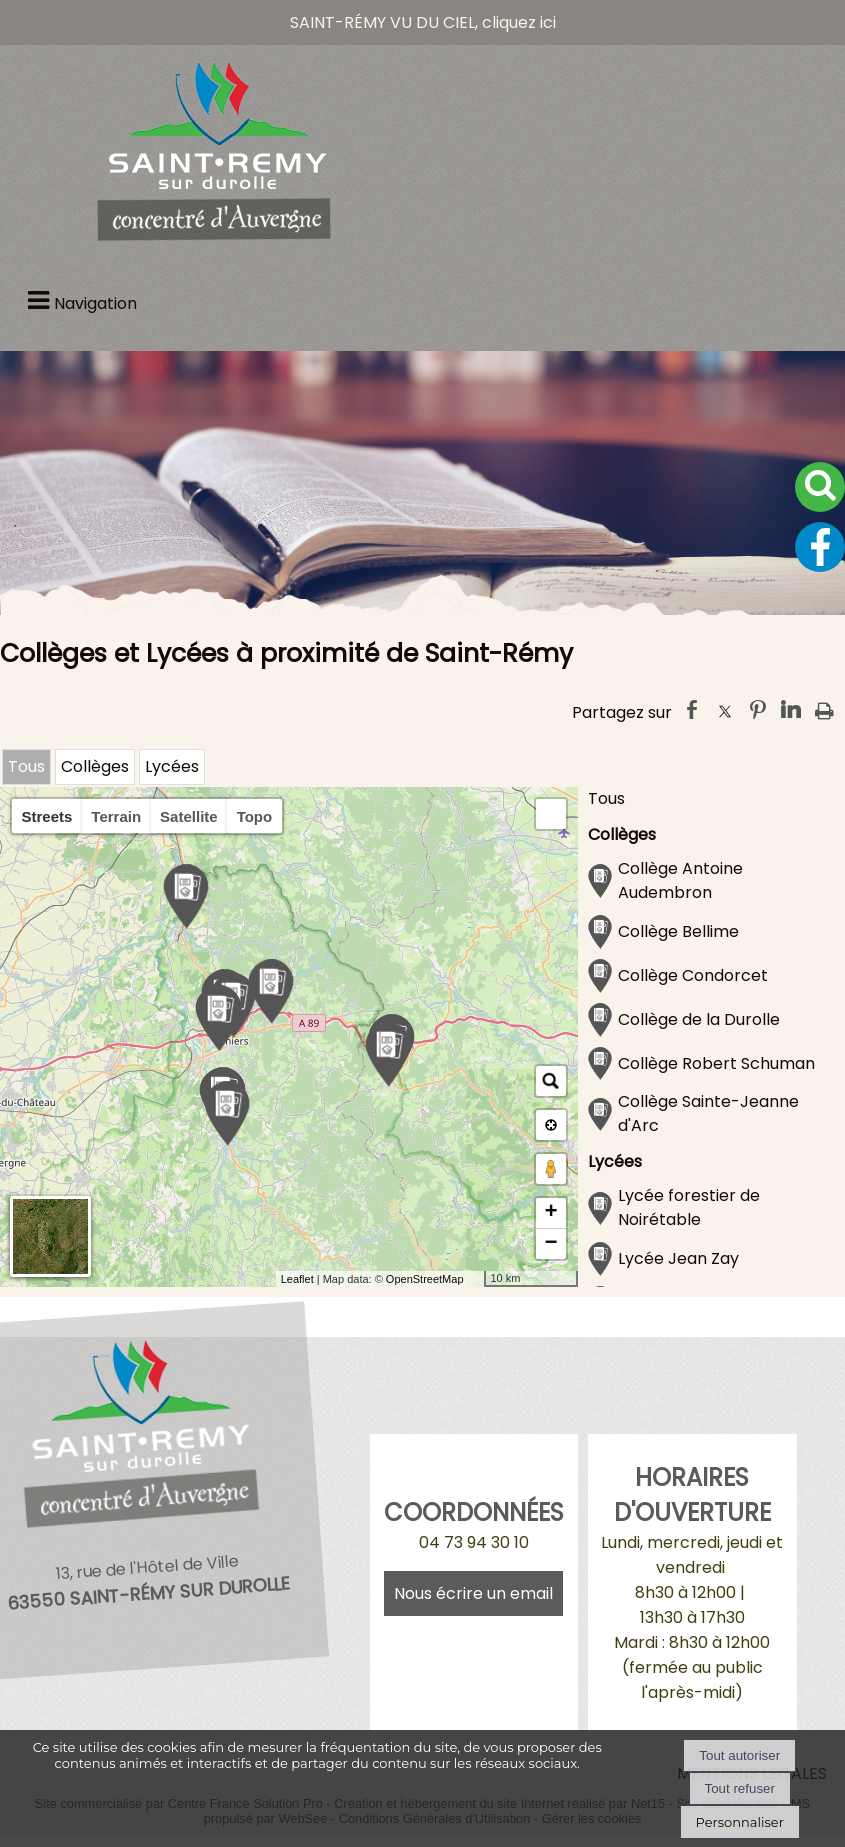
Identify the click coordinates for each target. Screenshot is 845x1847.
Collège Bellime (678, 931)
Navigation (95, 303)
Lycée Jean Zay (678, 1258)
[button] (551, 814)
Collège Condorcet (693, 975)
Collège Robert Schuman (716, 1063)
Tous (26, 766)
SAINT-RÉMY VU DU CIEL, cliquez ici (423, 22)
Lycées (172, 766)
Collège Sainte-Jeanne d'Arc (708, 1113)
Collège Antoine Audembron (680, 880)
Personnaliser (740, 1822)
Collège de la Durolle (699, 1019)
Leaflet (297, 1279)
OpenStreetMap (425, 1279)
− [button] (550, 1244)
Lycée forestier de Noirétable (689, 1207)
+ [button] (550, 1213)
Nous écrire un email (473, 1593)
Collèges (95, 766)
